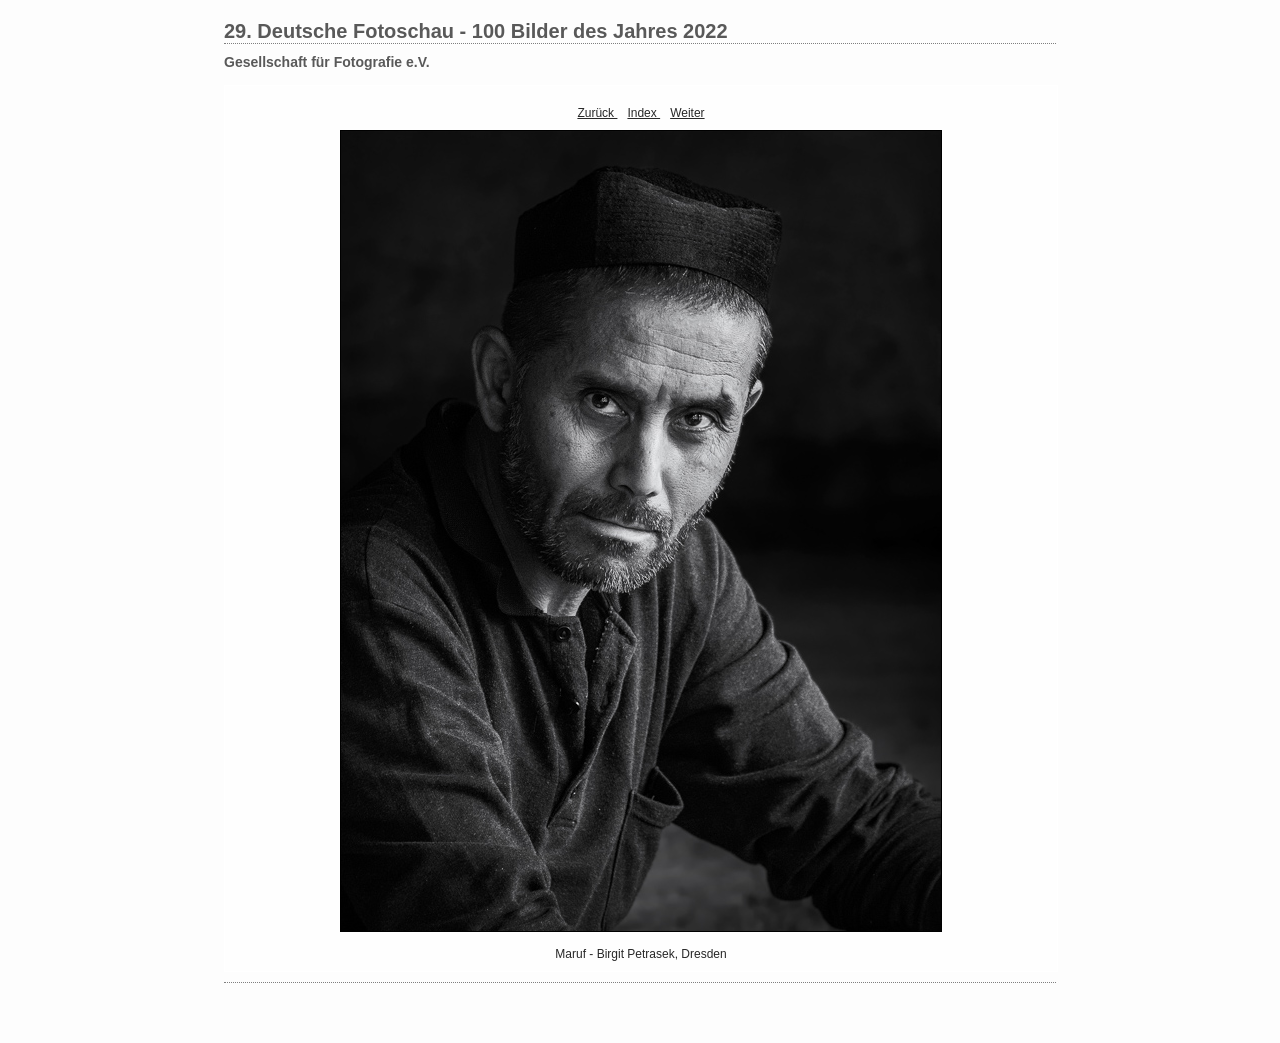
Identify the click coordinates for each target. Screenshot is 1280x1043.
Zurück (597, 113)
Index (643, 113)
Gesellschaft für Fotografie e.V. (327, 62)
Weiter (687, 113)
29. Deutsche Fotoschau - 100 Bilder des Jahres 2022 (476, 31)
